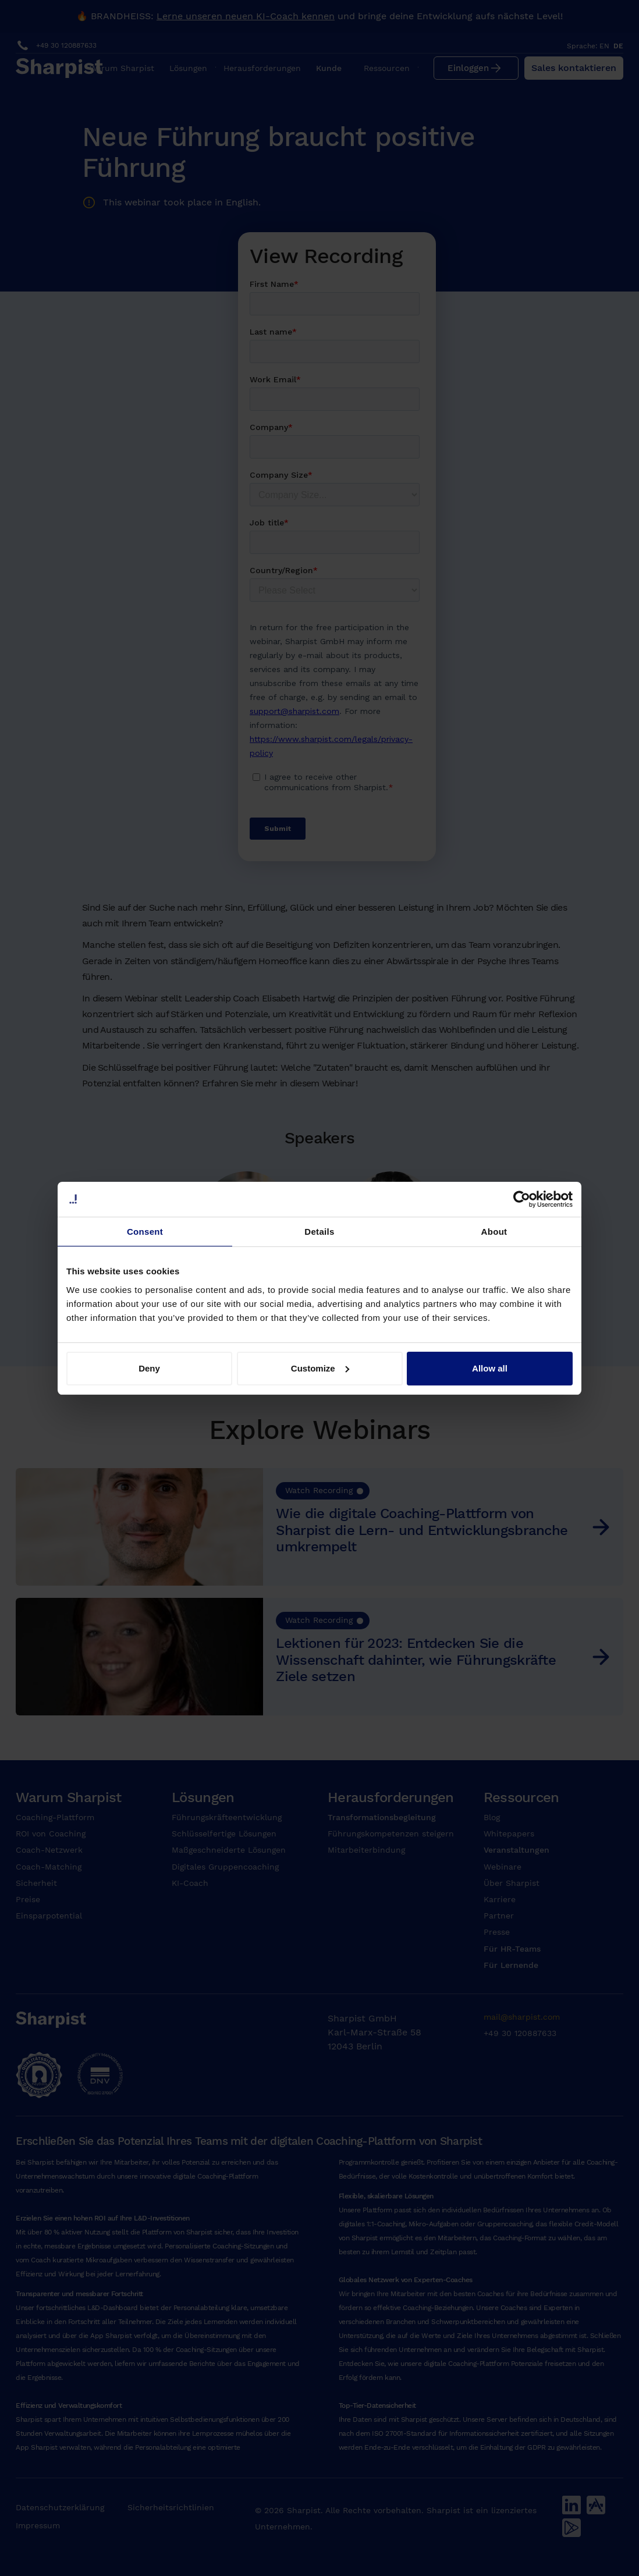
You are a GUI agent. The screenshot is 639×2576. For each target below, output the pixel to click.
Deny (149, 1368)
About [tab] (494, 1232)
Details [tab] (319, 1232)
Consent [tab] (145, 1232)
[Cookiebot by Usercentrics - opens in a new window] (522, 1199)
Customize (320, 1368)
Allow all (489, 1368)
